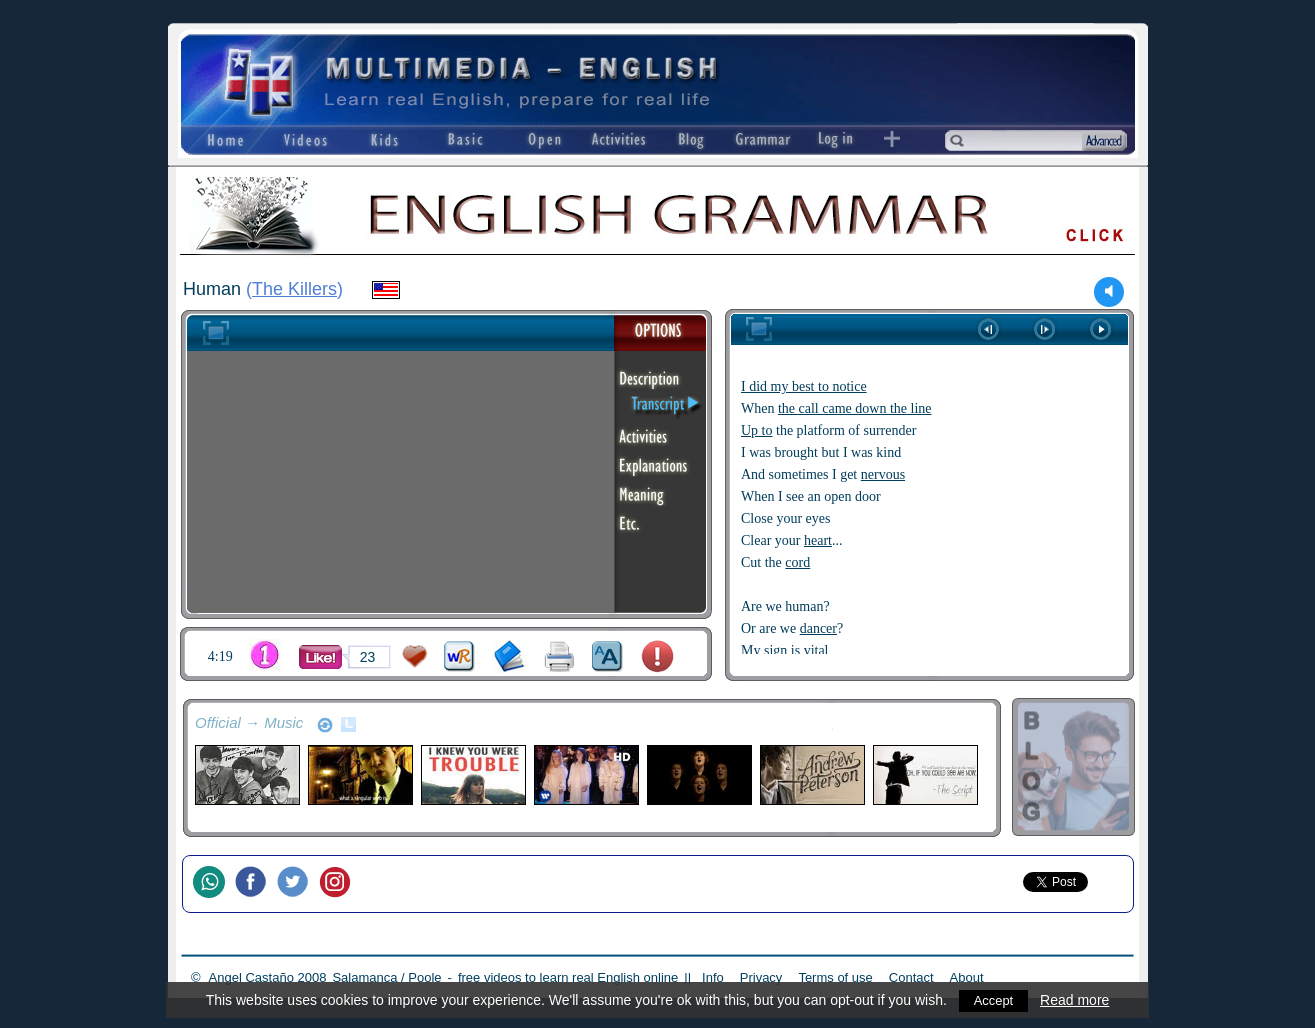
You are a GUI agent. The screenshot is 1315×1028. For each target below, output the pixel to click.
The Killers (294, 289)
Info (713, 977)
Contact (911, 977)
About (967, 977)
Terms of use (835, 977)
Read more (1076, 1000)
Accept (993, 1000)
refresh (325, 725)
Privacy (761, 977)
